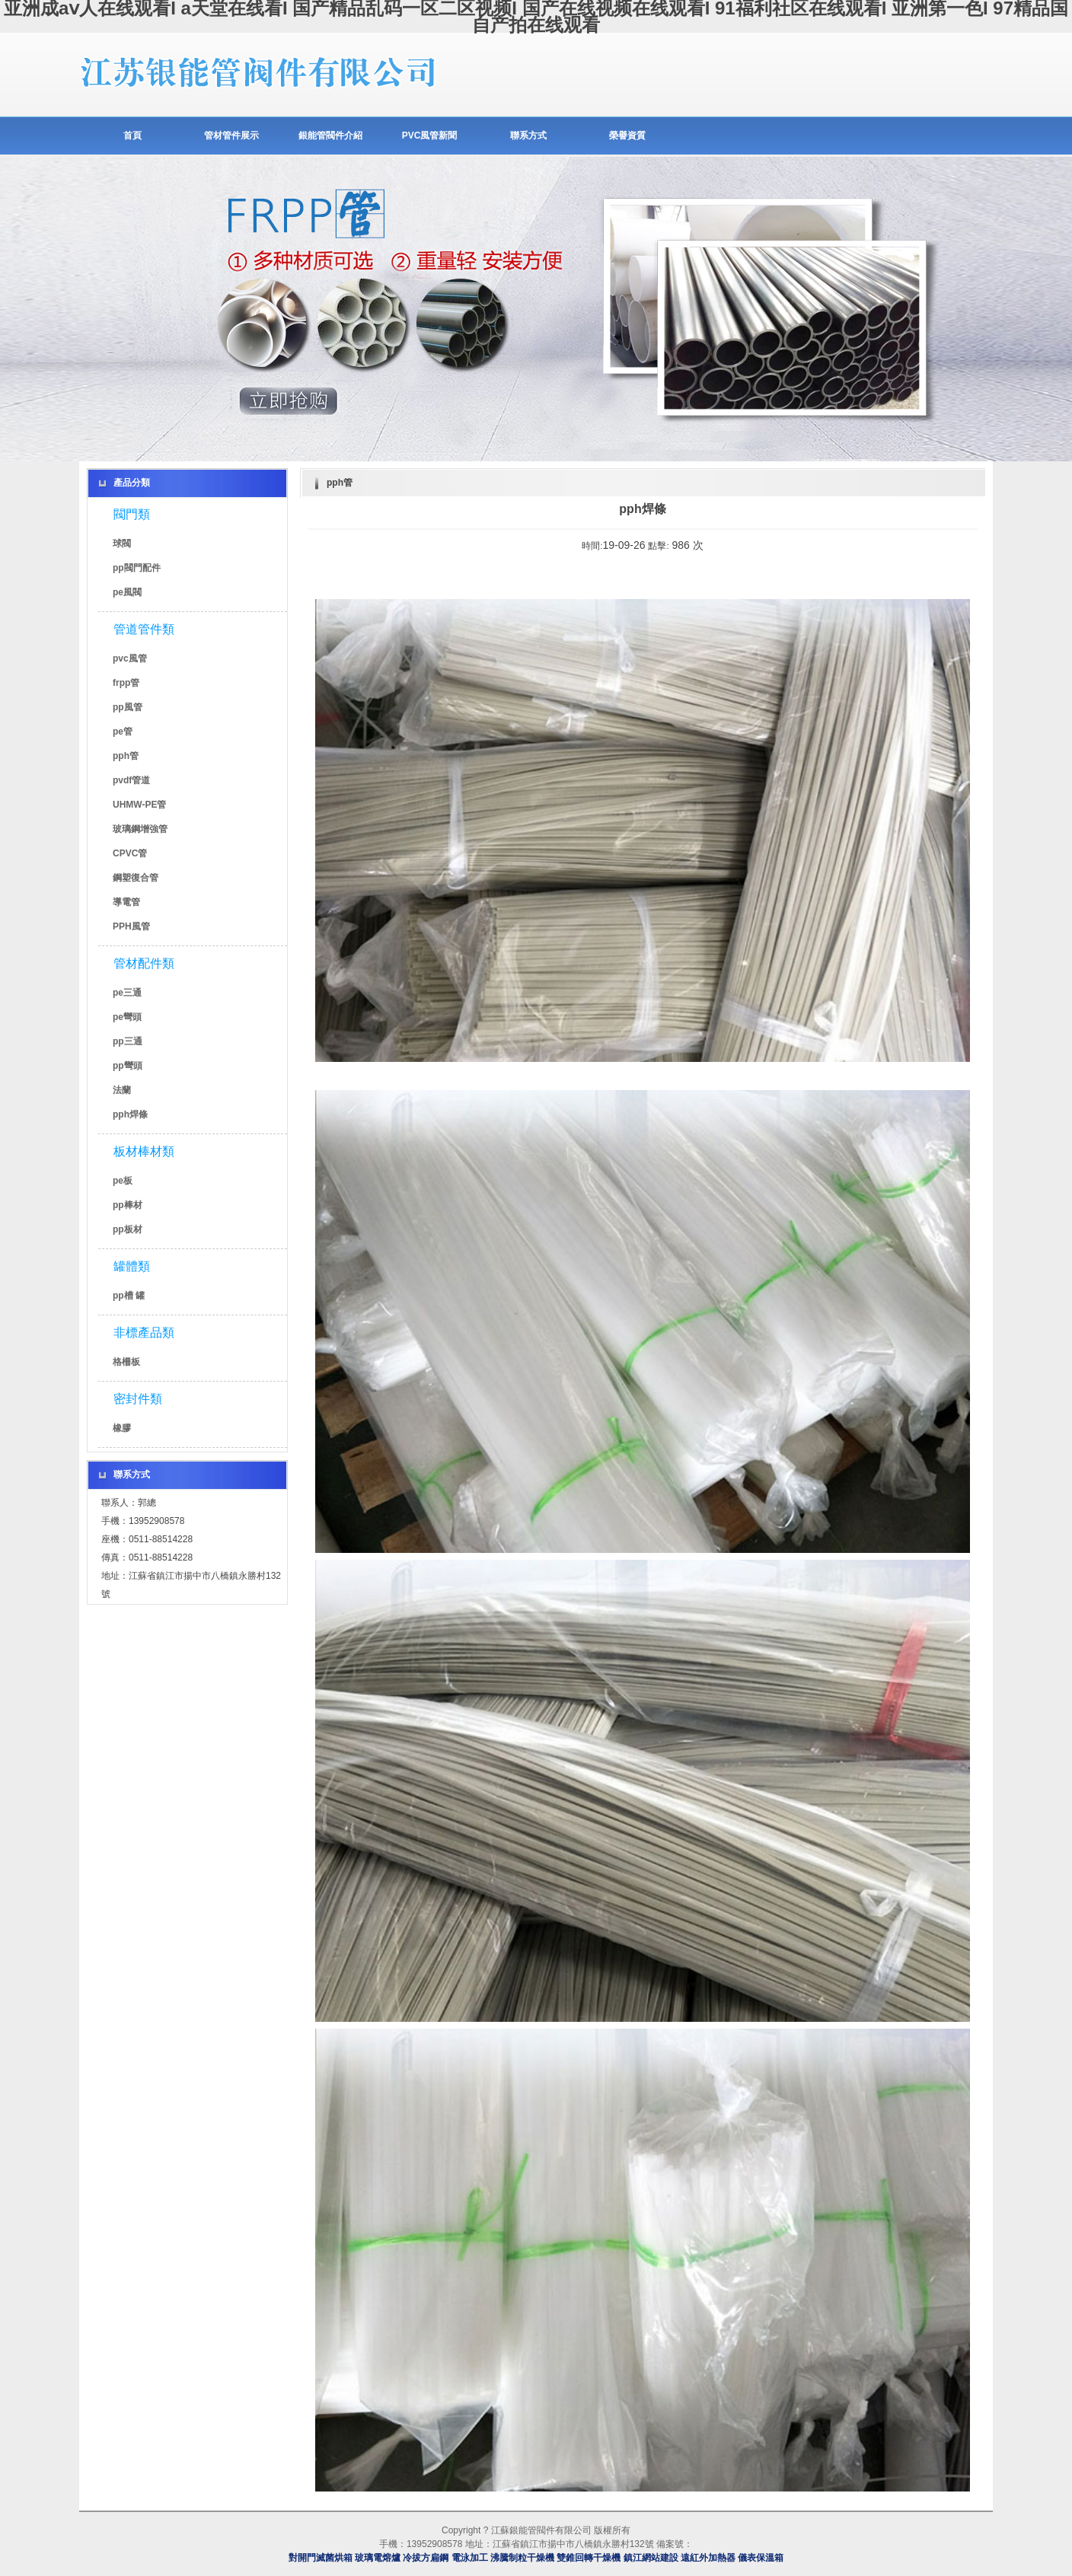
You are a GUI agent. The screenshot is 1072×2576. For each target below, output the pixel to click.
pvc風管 (130, 658)
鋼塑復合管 (135, 877)
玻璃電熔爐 (377, 2557)
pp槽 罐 (129, 1295)
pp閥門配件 (137, 568)
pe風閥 (127, 592)
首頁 (132, 135)
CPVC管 (130, 853)
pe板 (122, 1180)
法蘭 (122, 1090)
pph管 (126, 756)
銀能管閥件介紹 (330, 135)
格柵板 (126, 1362)
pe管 (122, 731)
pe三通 (127, 992)
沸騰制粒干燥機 (522, 2557)
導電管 (126, 902)
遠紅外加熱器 (708, 2557)
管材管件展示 (231, 135)
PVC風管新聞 (430, 135)
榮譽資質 (627, 135)
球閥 (122, 543)
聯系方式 (528, 135)
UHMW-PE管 (139, 804)
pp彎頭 (127, 1065)
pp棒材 (127, 1205)
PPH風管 (131, 926)
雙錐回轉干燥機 (589, 2557)
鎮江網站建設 (651, 2557)
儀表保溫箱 (760, 2557)
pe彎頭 (127, 1017)
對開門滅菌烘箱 (321, 2557)
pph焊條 (130, 1114)
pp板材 (127, 1229)
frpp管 (126, 682)
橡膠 (122, 1428)
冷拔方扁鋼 (425, 2557)
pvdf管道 (131, 780)
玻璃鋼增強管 (140, 829)
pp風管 (127, 707)
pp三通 (127, 1041)
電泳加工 (469, 2557)
